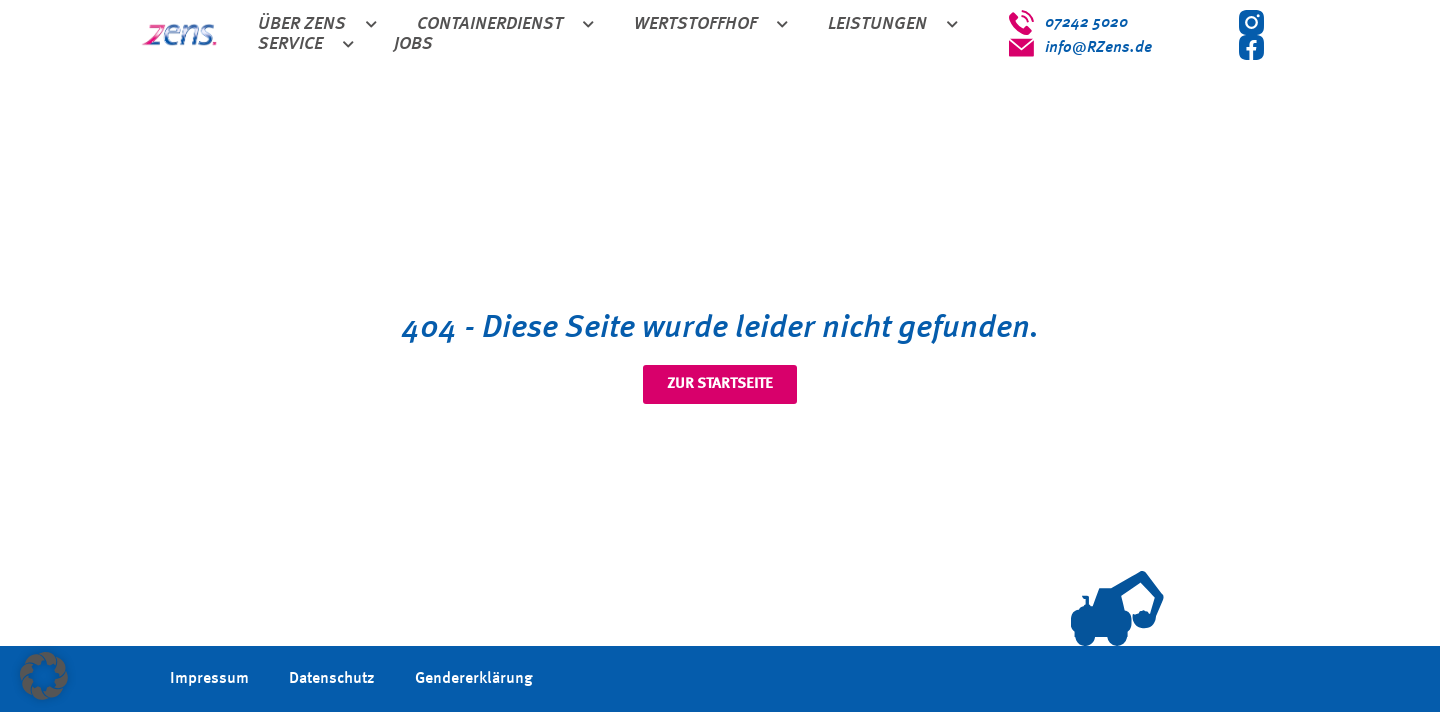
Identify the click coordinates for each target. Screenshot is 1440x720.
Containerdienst (505, 25)
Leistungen (893, 25)
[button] (44, 676)
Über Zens (317, 25)
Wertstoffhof (711, 25)
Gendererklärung (474, 679)
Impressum (209, 679)
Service (306, 45)
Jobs (413, 44)
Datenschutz (332, 679)
